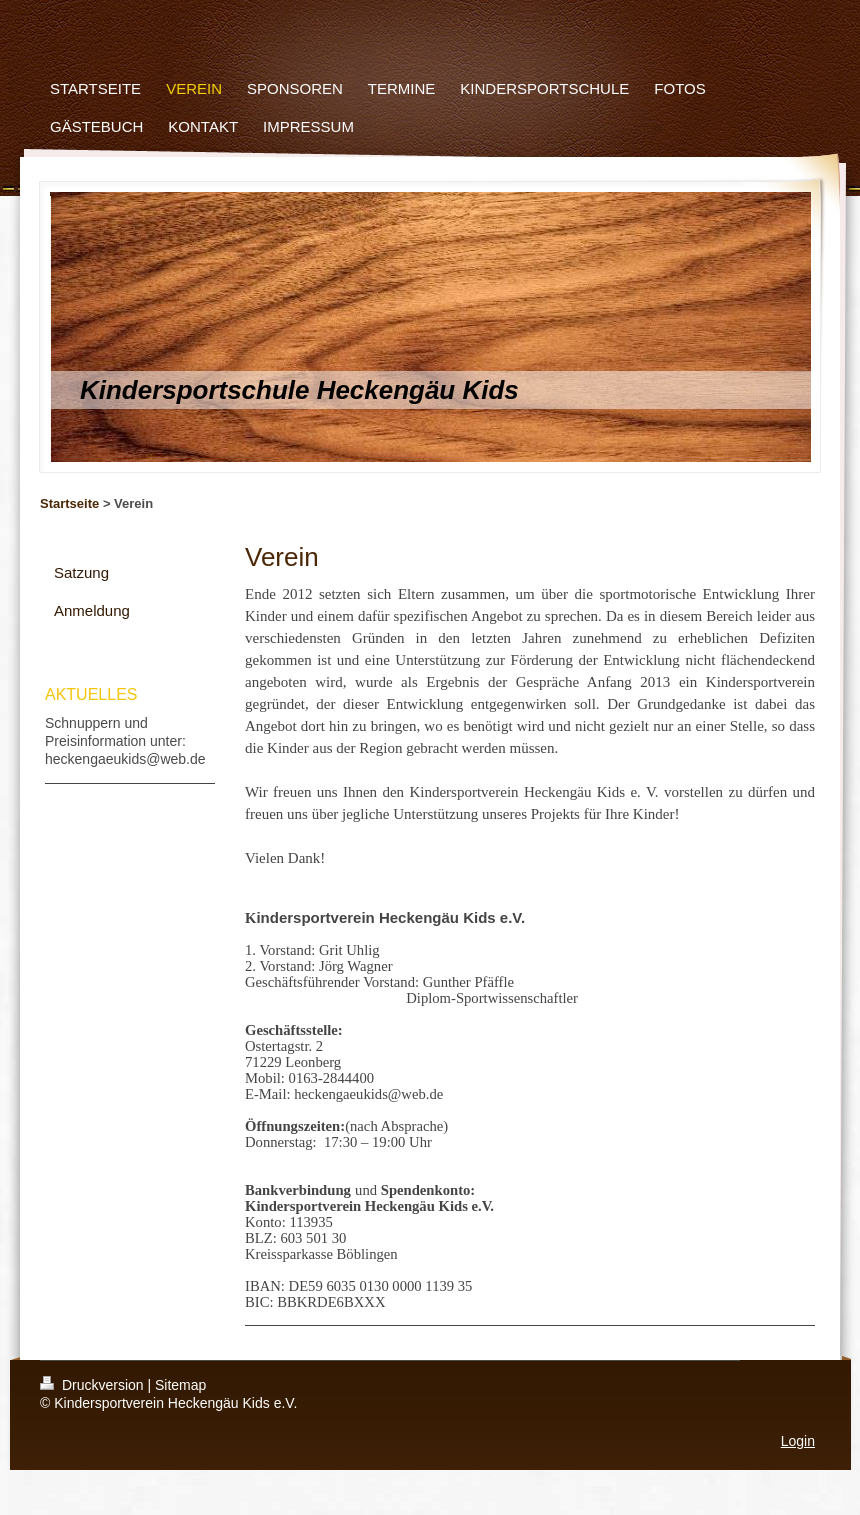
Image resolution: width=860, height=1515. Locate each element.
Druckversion (93, 1385)
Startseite (69, 503)
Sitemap (180, 1385)
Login (798, 1441)
